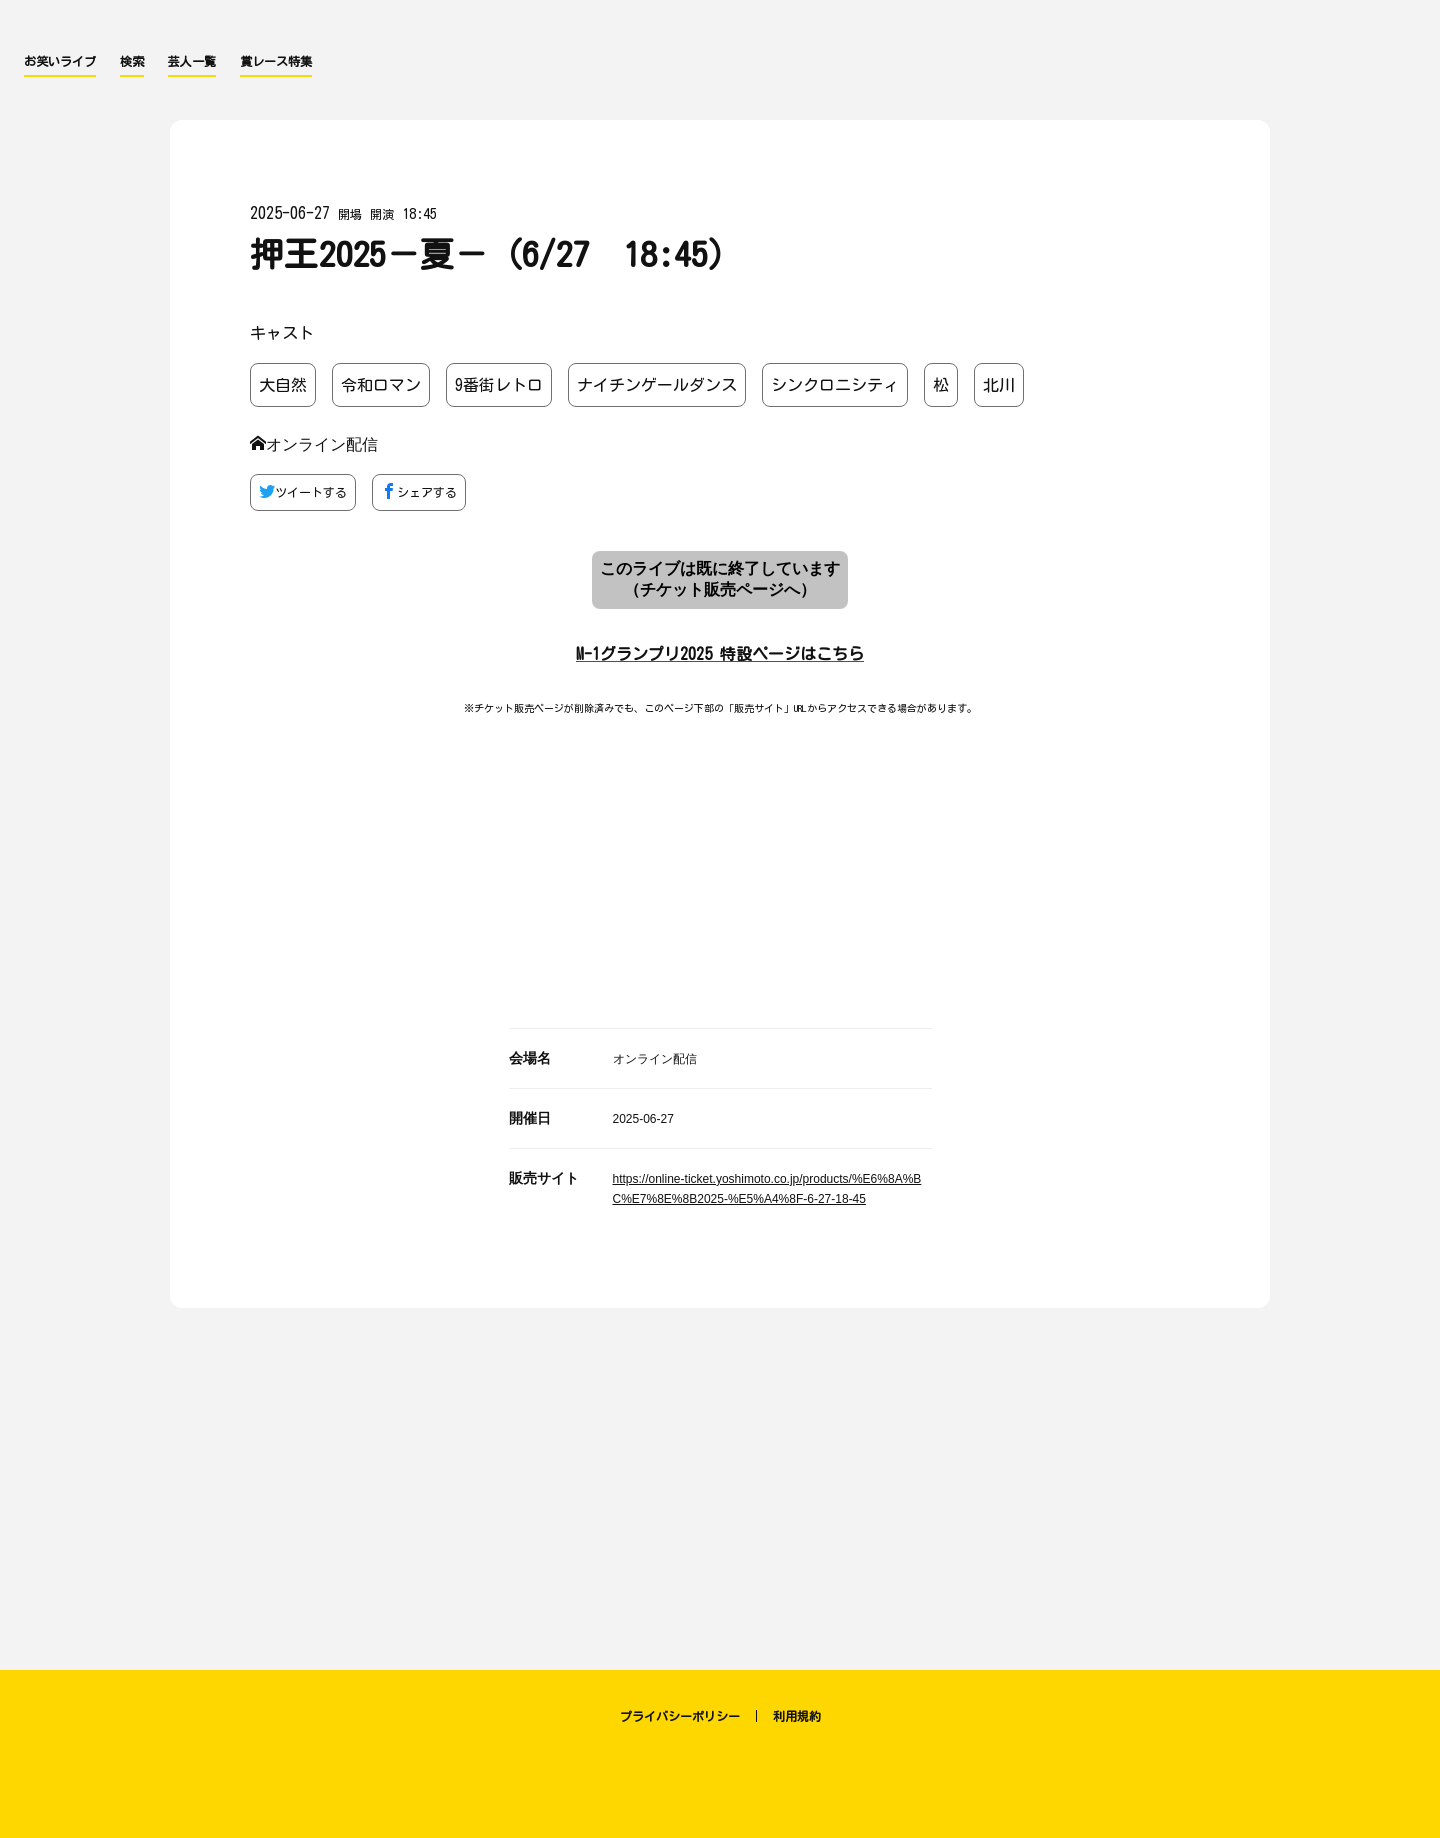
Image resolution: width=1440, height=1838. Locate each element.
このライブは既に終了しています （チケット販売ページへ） (720, 579)
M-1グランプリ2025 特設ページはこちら (720, 654)
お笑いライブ (60, 61)
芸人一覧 (192, 61)
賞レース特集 (276, 61)
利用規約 (797, 1716)
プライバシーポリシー (680, 1716)
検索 (132, 61)
